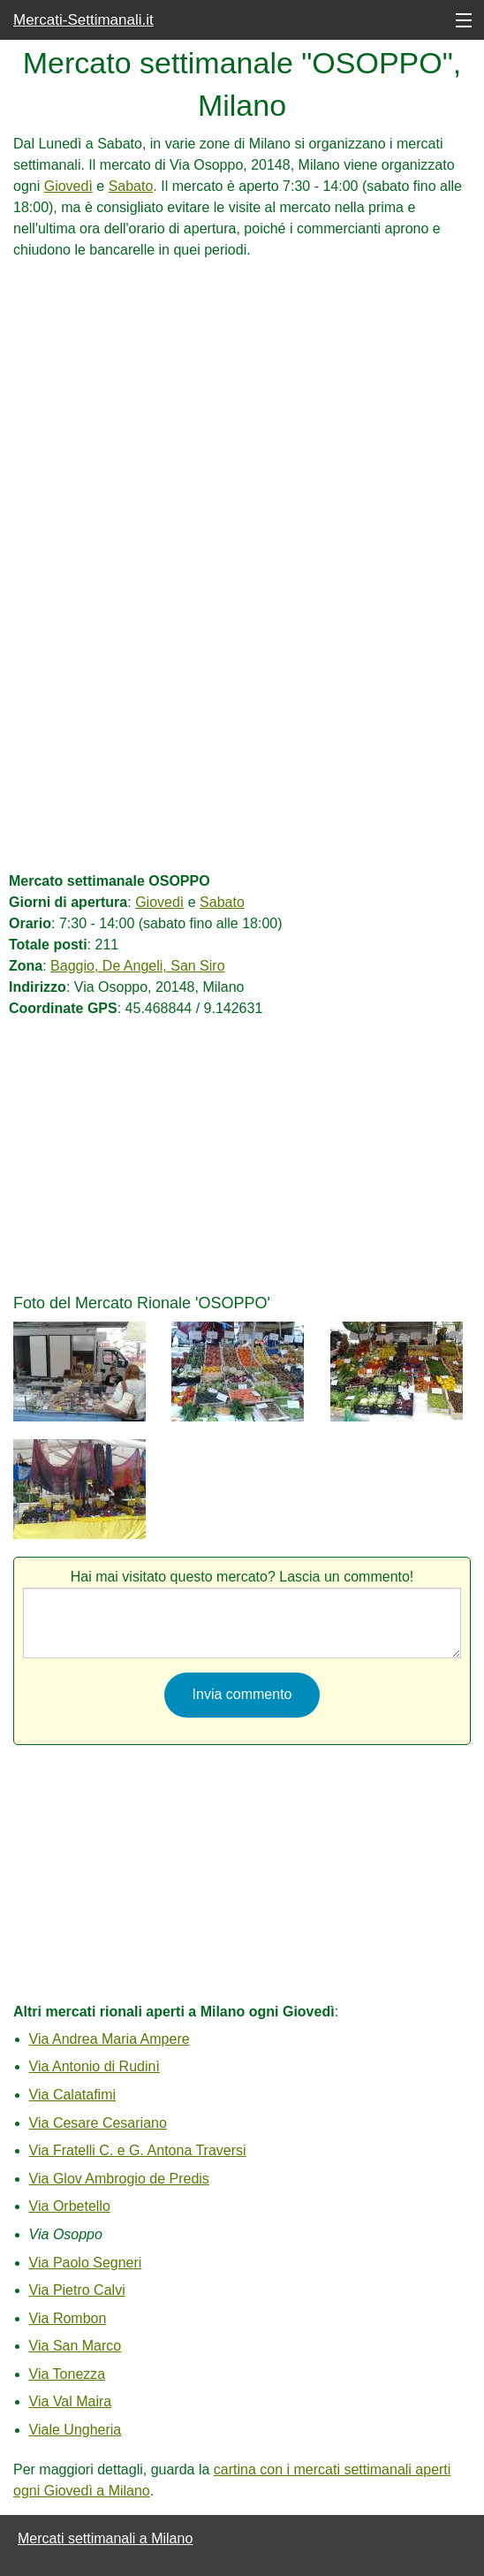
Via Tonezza (67, 2374)
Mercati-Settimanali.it (83, 19)
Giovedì (68, 186)
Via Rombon (68, 2318)
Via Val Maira (70, 2401)
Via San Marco (75, 2345)
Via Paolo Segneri (85, 2262)
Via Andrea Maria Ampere (109, 2038)
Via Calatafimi (72, 2094)
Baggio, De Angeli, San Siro (137, 965)
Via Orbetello (69, 2206)
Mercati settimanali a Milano (105, 2538)
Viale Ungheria (75, 2429)
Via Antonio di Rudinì (94, 2066)
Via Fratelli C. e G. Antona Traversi (137, 2150)
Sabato (131, 186)
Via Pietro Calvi (77, 2290)
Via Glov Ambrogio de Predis (119, 2178)
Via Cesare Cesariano (98, 2122)
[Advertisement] (242, 384)
